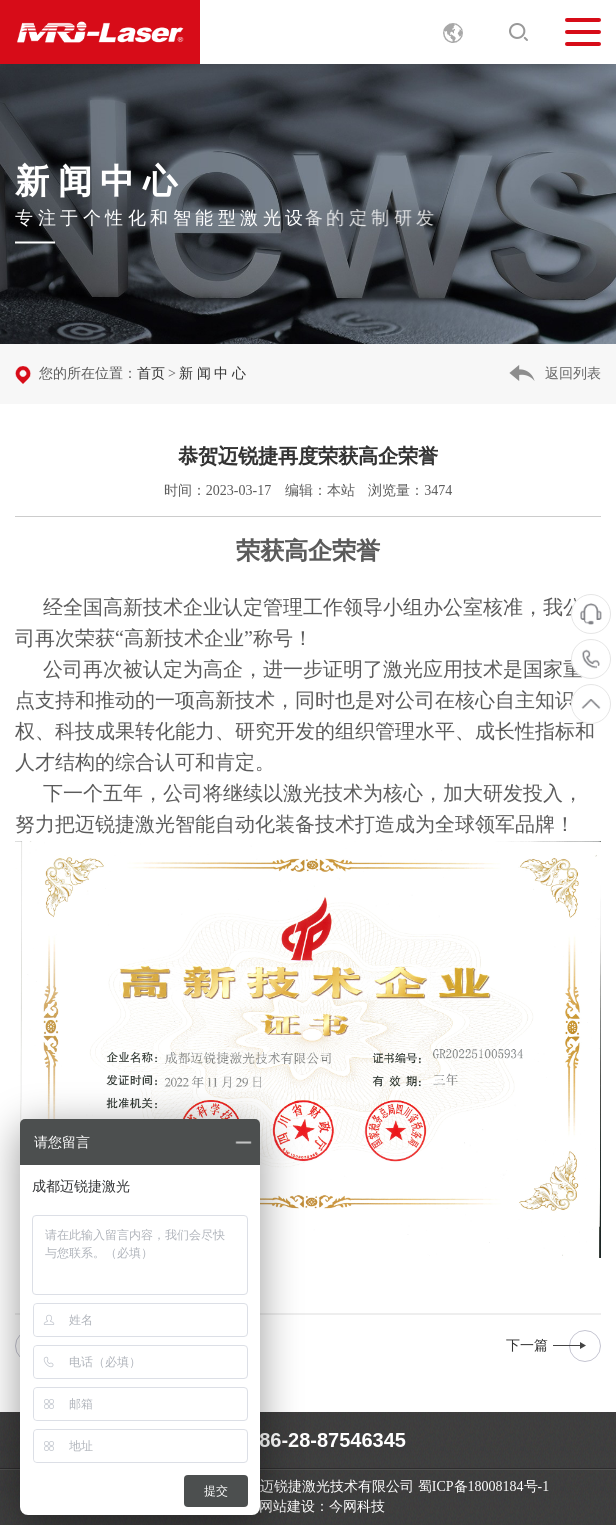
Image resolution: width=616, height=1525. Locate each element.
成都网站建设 (273, 1506)
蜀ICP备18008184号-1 (483, 1486)
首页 (151, 373)
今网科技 (357, 1506)
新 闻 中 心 (212, 373)
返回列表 (573, 373)
